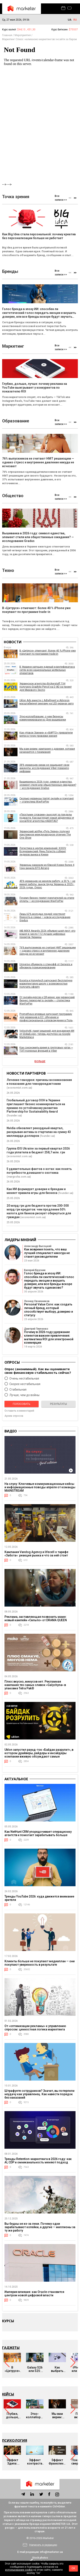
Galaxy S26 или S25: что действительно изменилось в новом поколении (34, 2369)
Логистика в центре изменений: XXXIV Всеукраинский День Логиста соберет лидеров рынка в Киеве (42, 851)
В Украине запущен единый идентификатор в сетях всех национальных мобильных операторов (47, 670)
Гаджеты (11, 2347)
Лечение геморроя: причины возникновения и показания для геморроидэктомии (39, 1081)
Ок (73, 2568)
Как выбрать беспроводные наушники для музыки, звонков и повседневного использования (57, 2369)
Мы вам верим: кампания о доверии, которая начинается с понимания (47, 750)
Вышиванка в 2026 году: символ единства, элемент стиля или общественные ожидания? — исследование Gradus (47, 785)
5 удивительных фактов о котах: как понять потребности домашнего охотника (39, 1170)
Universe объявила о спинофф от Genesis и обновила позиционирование (45, 966)
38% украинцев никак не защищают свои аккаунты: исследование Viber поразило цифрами (44, 768)
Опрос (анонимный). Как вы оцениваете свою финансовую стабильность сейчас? (37, 1371)
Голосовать (21, 1403)
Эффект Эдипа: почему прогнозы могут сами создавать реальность (12, 2461)
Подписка (76, 9)
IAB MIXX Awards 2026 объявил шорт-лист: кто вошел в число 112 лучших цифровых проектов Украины (47, 934)
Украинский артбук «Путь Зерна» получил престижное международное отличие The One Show (45, 834)
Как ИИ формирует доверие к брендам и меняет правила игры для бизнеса (36, 1191)
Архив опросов (13, 1415)
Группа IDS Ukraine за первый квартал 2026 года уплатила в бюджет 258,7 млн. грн (38, 1150)
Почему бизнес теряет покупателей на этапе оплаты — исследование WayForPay (46, 899)
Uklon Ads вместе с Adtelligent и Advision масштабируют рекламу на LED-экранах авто (46, 702)
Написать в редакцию (40, 2544)
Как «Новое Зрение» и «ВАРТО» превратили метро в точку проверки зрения (46, 734)
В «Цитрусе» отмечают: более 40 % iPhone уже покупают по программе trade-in (47, 652)
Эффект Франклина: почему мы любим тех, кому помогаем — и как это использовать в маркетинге (57, 2461)
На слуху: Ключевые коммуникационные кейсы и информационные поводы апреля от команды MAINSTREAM (39, 1487)
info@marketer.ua (51, 2551)
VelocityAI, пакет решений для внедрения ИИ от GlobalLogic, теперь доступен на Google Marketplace (46, 1034)
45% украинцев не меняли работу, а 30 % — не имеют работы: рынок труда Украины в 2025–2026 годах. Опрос (47, 884)
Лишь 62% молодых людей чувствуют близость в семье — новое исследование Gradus (44, 917)
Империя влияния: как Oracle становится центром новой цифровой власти (34, 2293)
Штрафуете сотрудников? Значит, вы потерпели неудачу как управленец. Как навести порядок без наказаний (39, 2094)
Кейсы (8, 2394)
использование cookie (19, 2569)
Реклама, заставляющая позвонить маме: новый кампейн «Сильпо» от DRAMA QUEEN (35, 1618)
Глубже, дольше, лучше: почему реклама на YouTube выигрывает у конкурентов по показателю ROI (12, 2415)
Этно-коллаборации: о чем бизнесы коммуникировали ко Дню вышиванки (42, 718)
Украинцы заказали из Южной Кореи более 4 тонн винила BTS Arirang (46, 866)
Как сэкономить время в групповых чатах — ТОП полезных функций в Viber (46, 1049)
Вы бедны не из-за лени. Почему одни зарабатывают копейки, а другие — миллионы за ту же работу (39, 2227)
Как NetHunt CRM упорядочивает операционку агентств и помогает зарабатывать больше (38, 1833)
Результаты (58, 1403)
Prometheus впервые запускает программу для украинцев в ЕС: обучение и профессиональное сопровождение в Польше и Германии (47, 1017)
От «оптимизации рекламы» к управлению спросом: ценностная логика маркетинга (35, 2027)
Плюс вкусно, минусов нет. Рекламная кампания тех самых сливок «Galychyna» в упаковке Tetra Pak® (35, 1685)
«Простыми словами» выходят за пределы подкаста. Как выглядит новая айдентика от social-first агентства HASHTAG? (46, 817)
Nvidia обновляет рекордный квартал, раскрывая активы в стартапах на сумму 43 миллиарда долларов (39, 1131)
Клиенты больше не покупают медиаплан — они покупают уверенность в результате (39, 1963)
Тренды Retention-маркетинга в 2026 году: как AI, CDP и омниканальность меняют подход (38, 2160)
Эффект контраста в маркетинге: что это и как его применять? (34, 2461)
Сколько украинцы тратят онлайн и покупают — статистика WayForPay (46, 800)
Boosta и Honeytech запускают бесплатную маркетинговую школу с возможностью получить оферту (45, 983)
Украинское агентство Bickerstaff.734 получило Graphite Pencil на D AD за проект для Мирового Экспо (45, 686)
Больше (40, 1061)
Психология (14, 2440)
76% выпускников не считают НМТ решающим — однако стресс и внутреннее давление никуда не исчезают (47, 950)
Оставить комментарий (19, 1410)
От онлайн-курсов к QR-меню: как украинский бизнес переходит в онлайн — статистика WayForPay (47, 1000)
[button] (75, 198)
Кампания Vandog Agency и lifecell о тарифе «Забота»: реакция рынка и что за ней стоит (36, 1553)
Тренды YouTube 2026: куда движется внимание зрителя (39, 1898)
